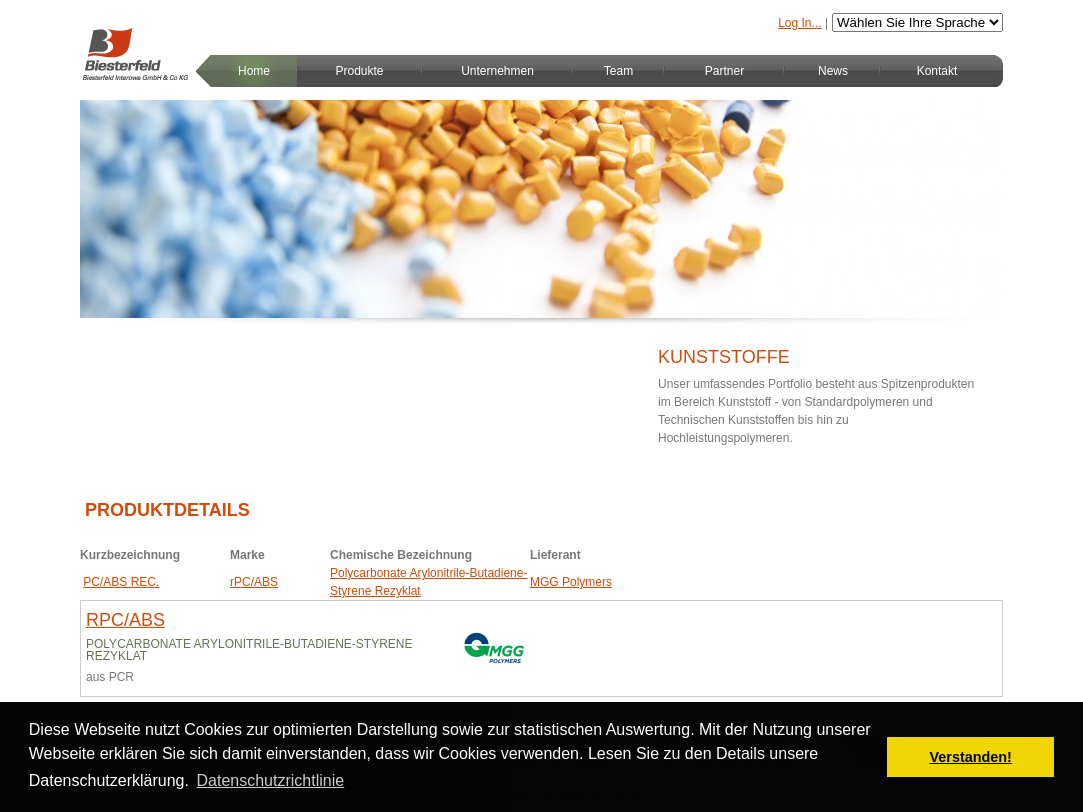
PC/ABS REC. (121, 582)
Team (618, 71)
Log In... (799, 23)
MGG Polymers (571, 582)
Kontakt (937, 71)
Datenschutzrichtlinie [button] (271, 780)
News (833, 71)
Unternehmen (497, 71)
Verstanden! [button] (971, 757)
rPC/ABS (254, 582)
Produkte (359, 71)
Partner (724, 71)
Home (254, 71)
